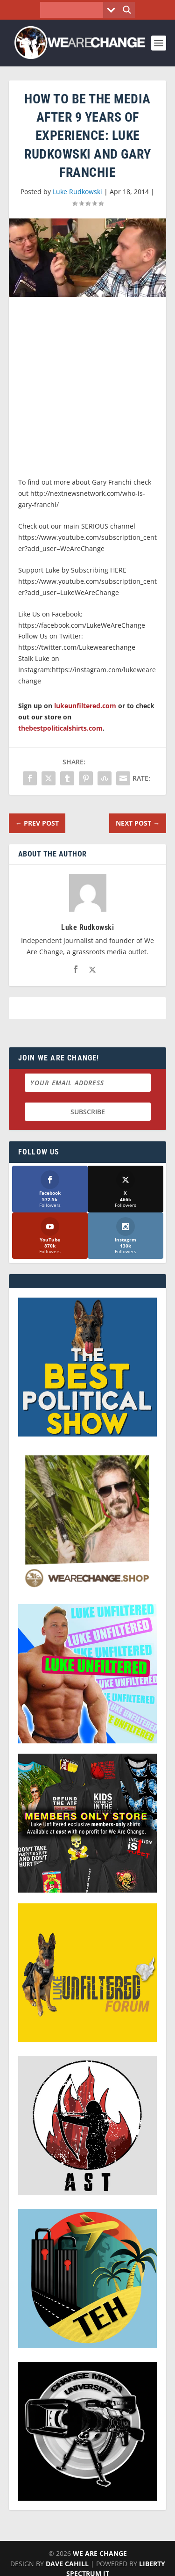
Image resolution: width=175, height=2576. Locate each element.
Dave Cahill (67, 2563)
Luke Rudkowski (77, 191)
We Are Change (100, 2553)
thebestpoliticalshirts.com (60, 728)
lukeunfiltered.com (85, 705)
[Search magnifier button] (127, 10)
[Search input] (74, 10)
